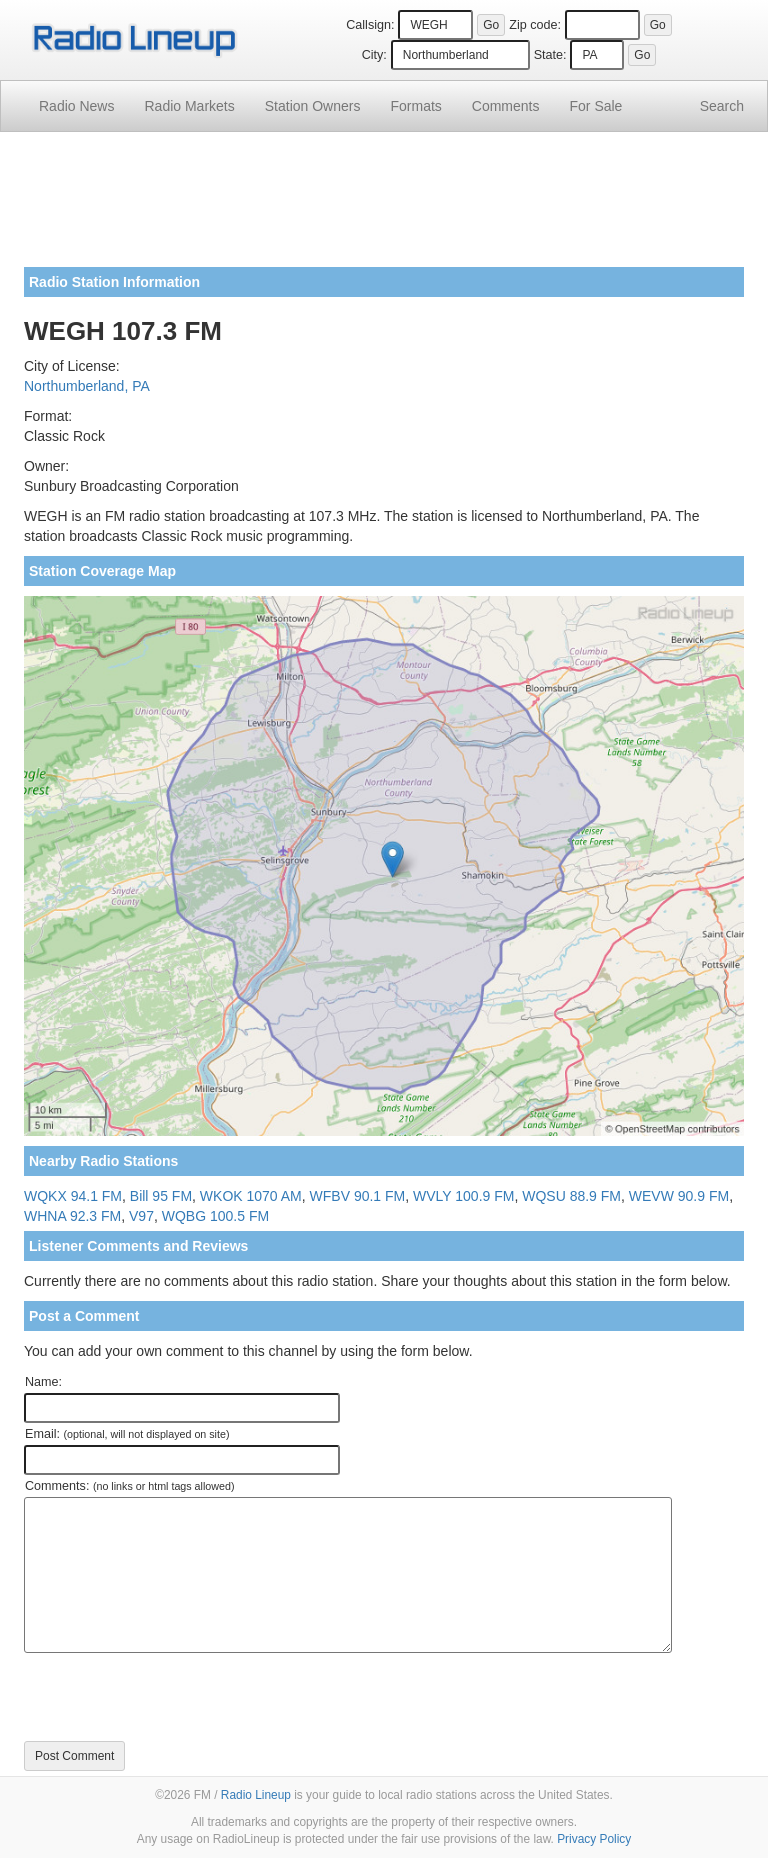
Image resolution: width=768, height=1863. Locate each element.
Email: (127, 1434)
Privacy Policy (594, 1839)
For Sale (596, 106)
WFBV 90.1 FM (358, 1196)
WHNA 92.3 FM (72, 1216)
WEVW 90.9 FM (679, 1196)
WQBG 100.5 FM (215, 1216)
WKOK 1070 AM (251, 1196)
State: (550, 55)
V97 (141, 1216)
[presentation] (176, 1697)
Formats (415, 106)
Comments (506, 106)
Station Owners (313, 106)
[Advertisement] (384, 207)
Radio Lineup (256, 1795)
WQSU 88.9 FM (571, 1196)
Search (722, 106)
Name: (43, 1382)
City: (374, 55)
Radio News (76, 106)
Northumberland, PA (87, 386)
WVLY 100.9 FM (463, 1196)
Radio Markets (189, 106)
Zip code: (535, 25)
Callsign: (370, 25)
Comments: (129, 1486)
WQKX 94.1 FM (73, 1196)
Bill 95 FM (161, 1196)
